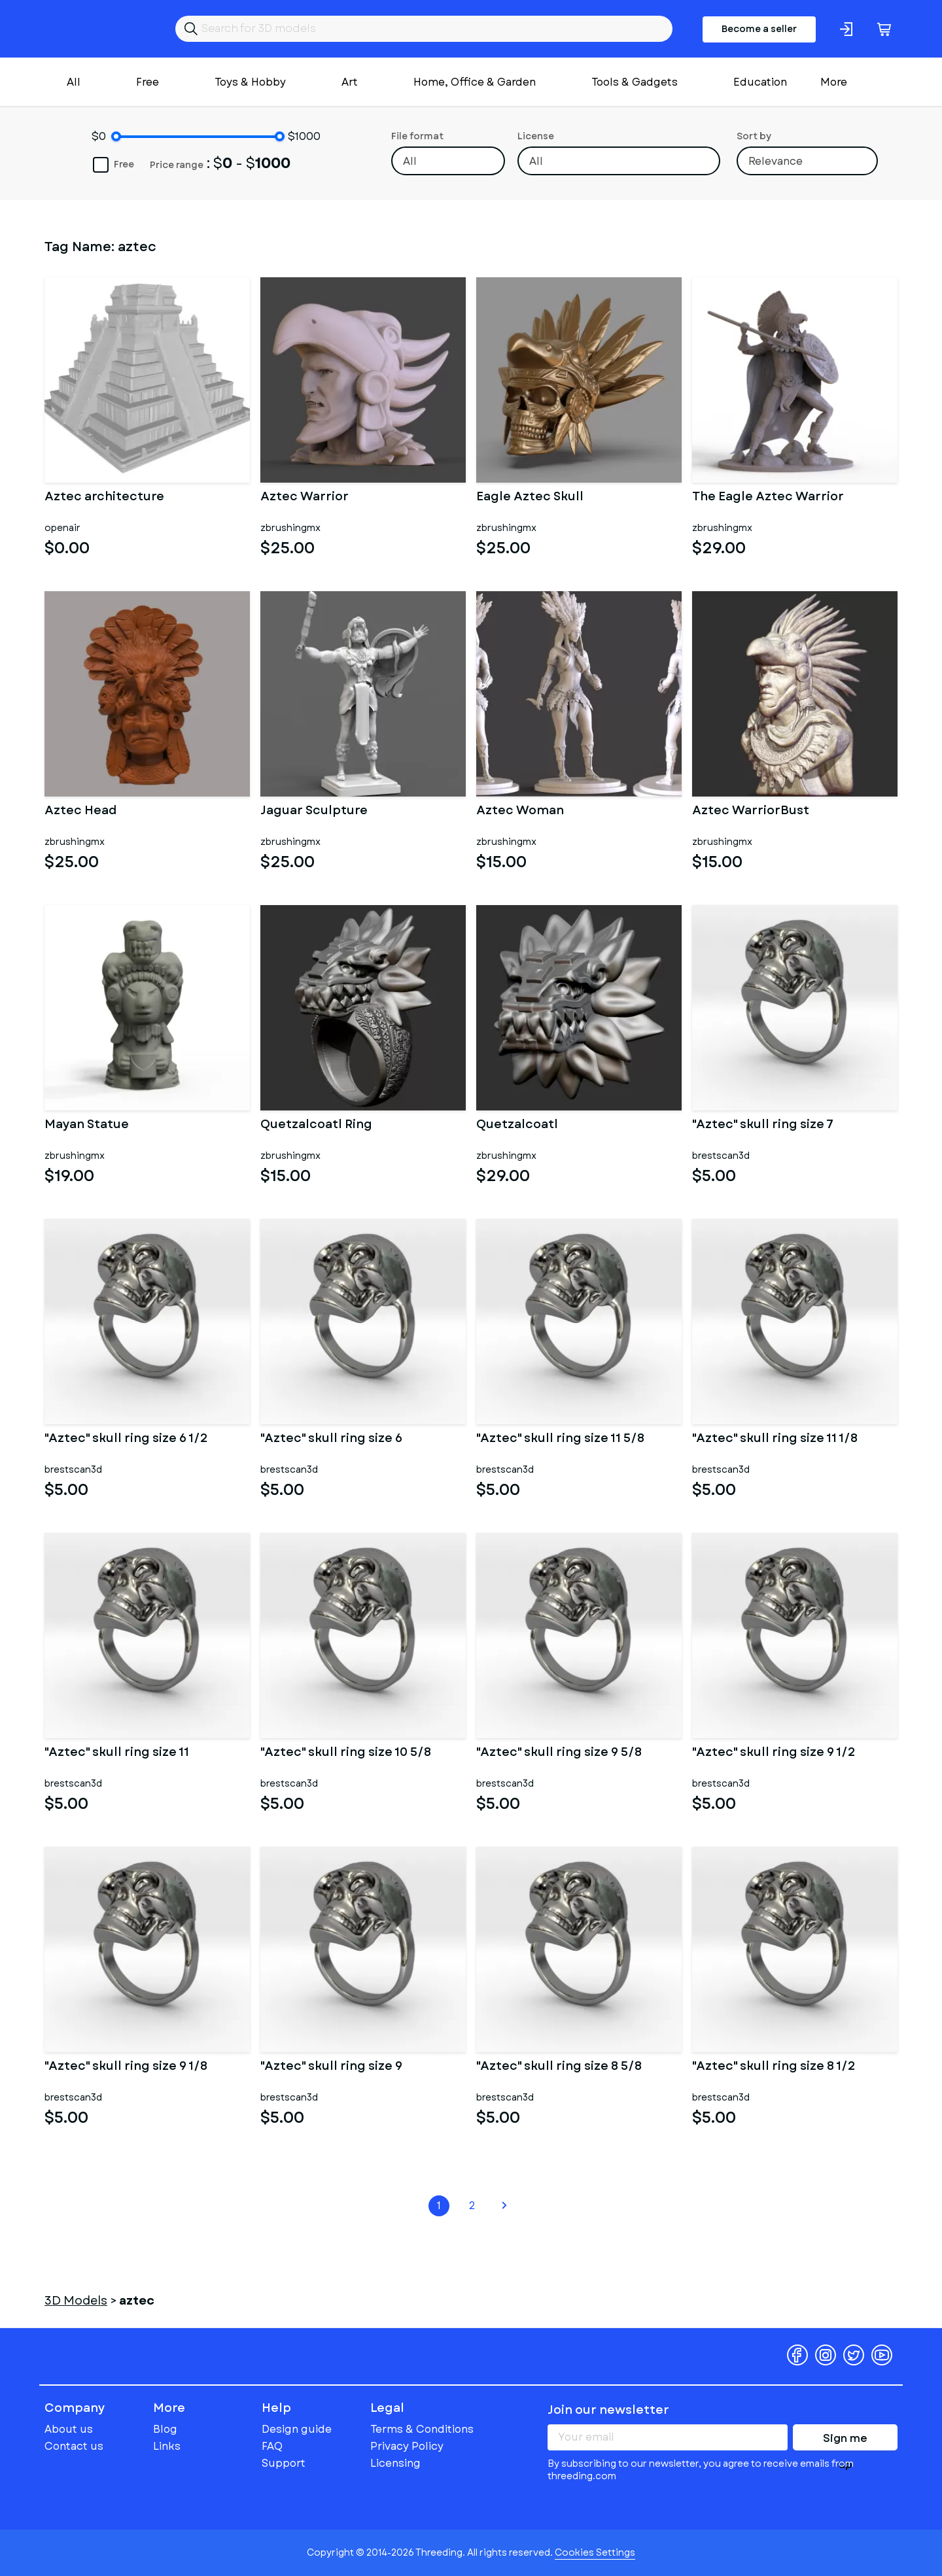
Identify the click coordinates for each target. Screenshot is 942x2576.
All (73, 82)
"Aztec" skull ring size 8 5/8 (559, 2067)
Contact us (73, 2446)
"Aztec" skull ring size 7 (762, 1125)
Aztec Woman (520, 811)
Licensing (395, 2463)
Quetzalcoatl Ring (316, 1125)
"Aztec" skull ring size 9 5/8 (559, 1753)
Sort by (754, 136)
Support (283, 2463)
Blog (165, 2429)
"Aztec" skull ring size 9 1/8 (125, 2067)
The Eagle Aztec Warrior (768, 497)
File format (417, 136)
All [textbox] (410, 161)
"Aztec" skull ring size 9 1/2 (774, 1753)
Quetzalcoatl (517, 1125)
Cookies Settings (595, 2552)
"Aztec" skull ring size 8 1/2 (774, 2067)
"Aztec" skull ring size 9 (331, 2067)
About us (68, 2429)
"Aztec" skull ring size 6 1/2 (126, 1439)
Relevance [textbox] (775, 161)
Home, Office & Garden (474, 82)
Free (147, 82)
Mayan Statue (86, 1125)
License (535, 136)
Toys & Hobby (250, 82)
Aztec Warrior (304, 497)
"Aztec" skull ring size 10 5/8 (345, 1753)
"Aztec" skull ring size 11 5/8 (560, 1439)
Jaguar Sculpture (314, 811)
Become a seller (759, 28)
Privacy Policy (407, 2446)
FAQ (272, 2446)
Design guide (297, 2429)
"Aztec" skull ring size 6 (331, 1439)
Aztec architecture (104, 497)
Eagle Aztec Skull (530, 497)
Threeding (95, 28)
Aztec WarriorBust (750, 811)
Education (760, 82)
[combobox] (448, 160)
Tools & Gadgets (634, 82)
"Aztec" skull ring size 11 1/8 (775, 1439)
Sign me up (845, 2440)
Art (349, 82)
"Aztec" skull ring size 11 (116, 1753)
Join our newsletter (608, 2410)
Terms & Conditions (422, 2429)
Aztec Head (80, 811)
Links (167, 2446)
